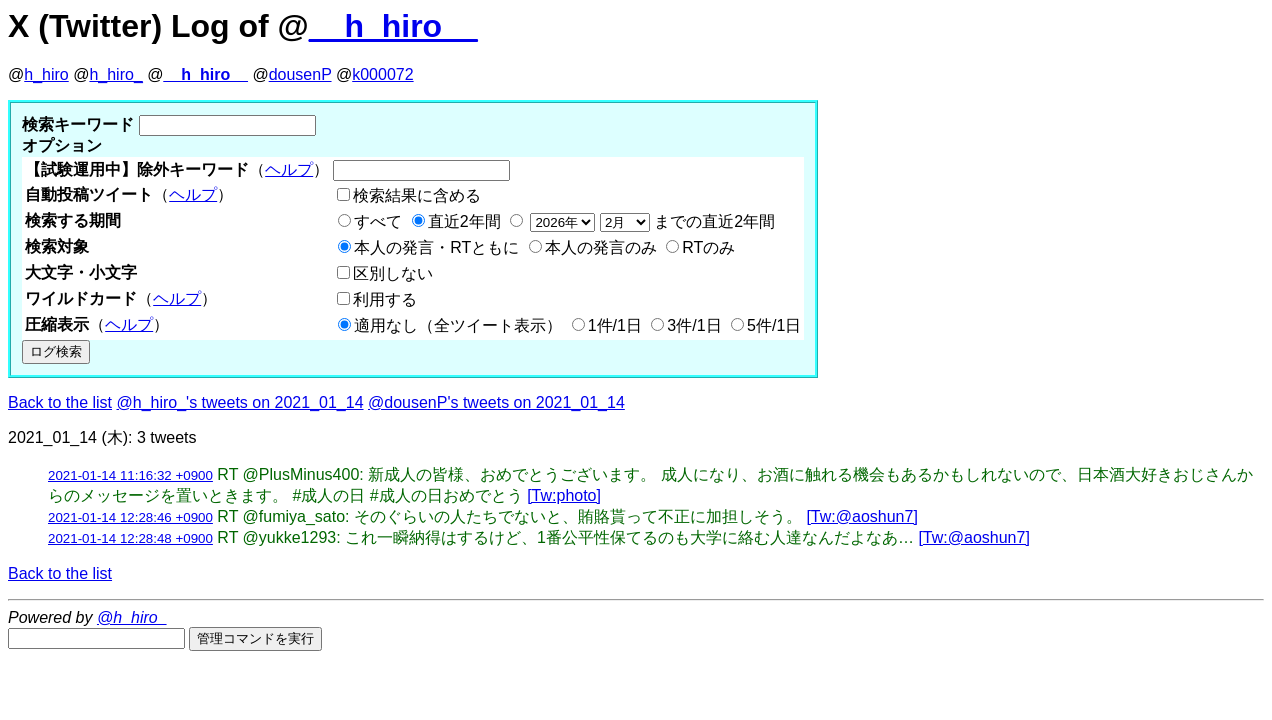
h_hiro (46, 74)
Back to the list (60, 402)
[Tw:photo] (564, 495)
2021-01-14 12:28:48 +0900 (130, 538)
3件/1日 (694, 325)
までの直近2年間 (650, 221)
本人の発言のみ (601, 247)
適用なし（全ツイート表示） (458, 325)
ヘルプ (289, 169)
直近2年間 (464, 221)
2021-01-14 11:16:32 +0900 (130, 475)
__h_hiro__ (393, 26)
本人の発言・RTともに (436, 247)
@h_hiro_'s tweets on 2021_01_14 (240, 402)
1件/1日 (615, 325)
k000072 (382, 74)
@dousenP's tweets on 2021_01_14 (496, 402)
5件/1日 (774, 325)
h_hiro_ (115, 74)
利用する (385, 299)
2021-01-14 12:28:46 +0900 (130, 517)
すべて (378, 221)
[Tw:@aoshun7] (861, 516)
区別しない (393, 273)
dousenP (300, 74)
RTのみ (708, 247)
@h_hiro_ (132, 617)
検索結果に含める (417, 195)
